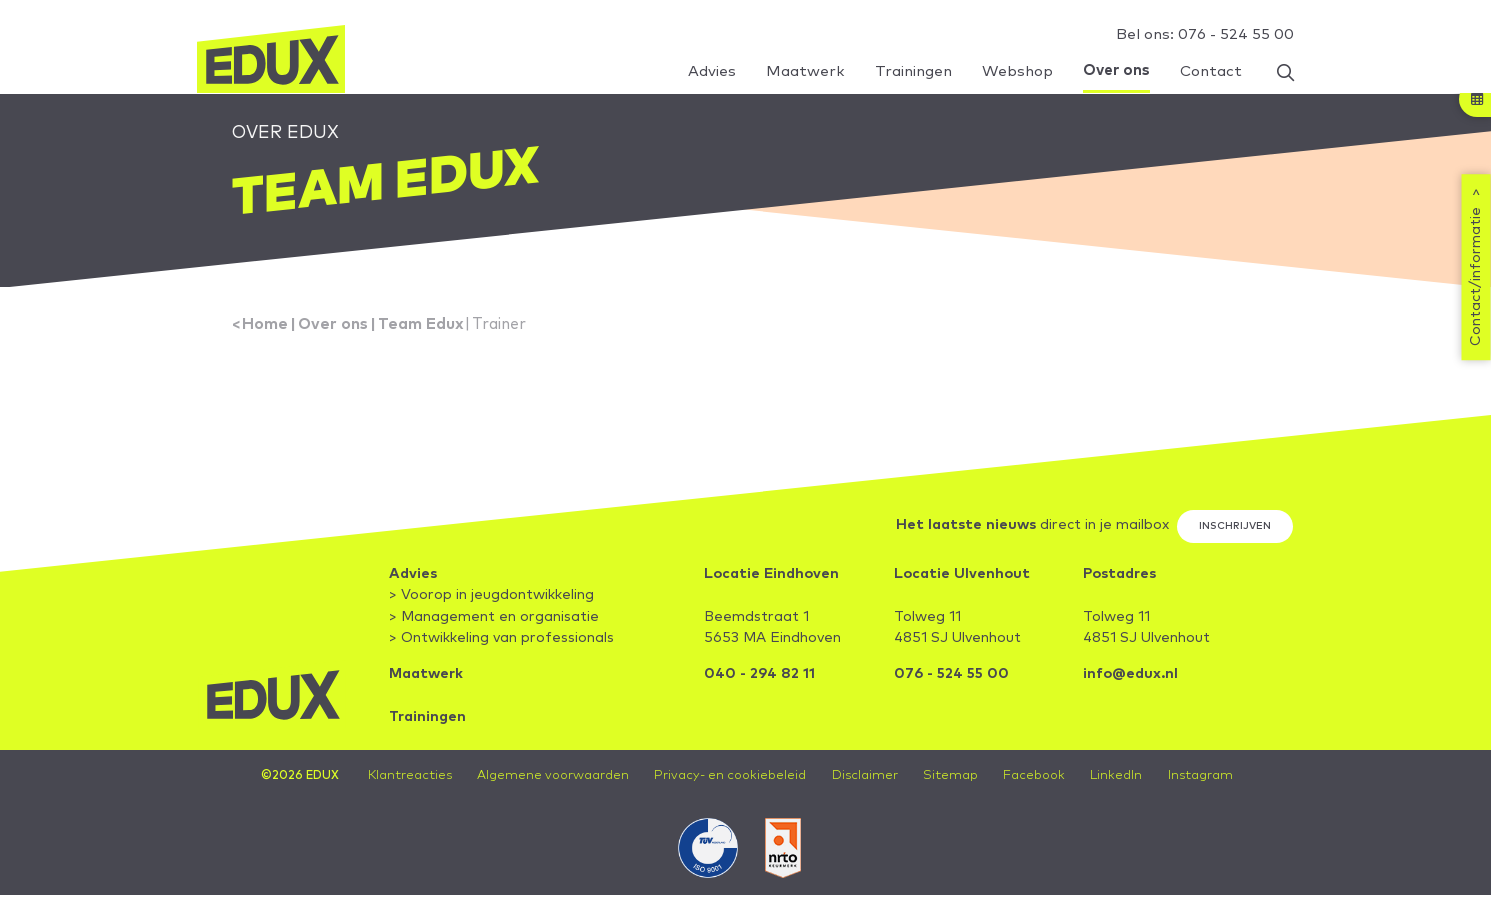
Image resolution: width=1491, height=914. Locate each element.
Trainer (499, 325)
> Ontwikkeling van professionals (502, 640)
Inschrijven (1235, 527)
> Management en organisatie (494, 619)
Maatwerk (426, 676)
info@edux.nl (1130, 676)
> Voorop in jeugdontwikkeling (491, 597)
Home (265, 325)
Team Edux (421, 325)
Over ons (333, 325)
